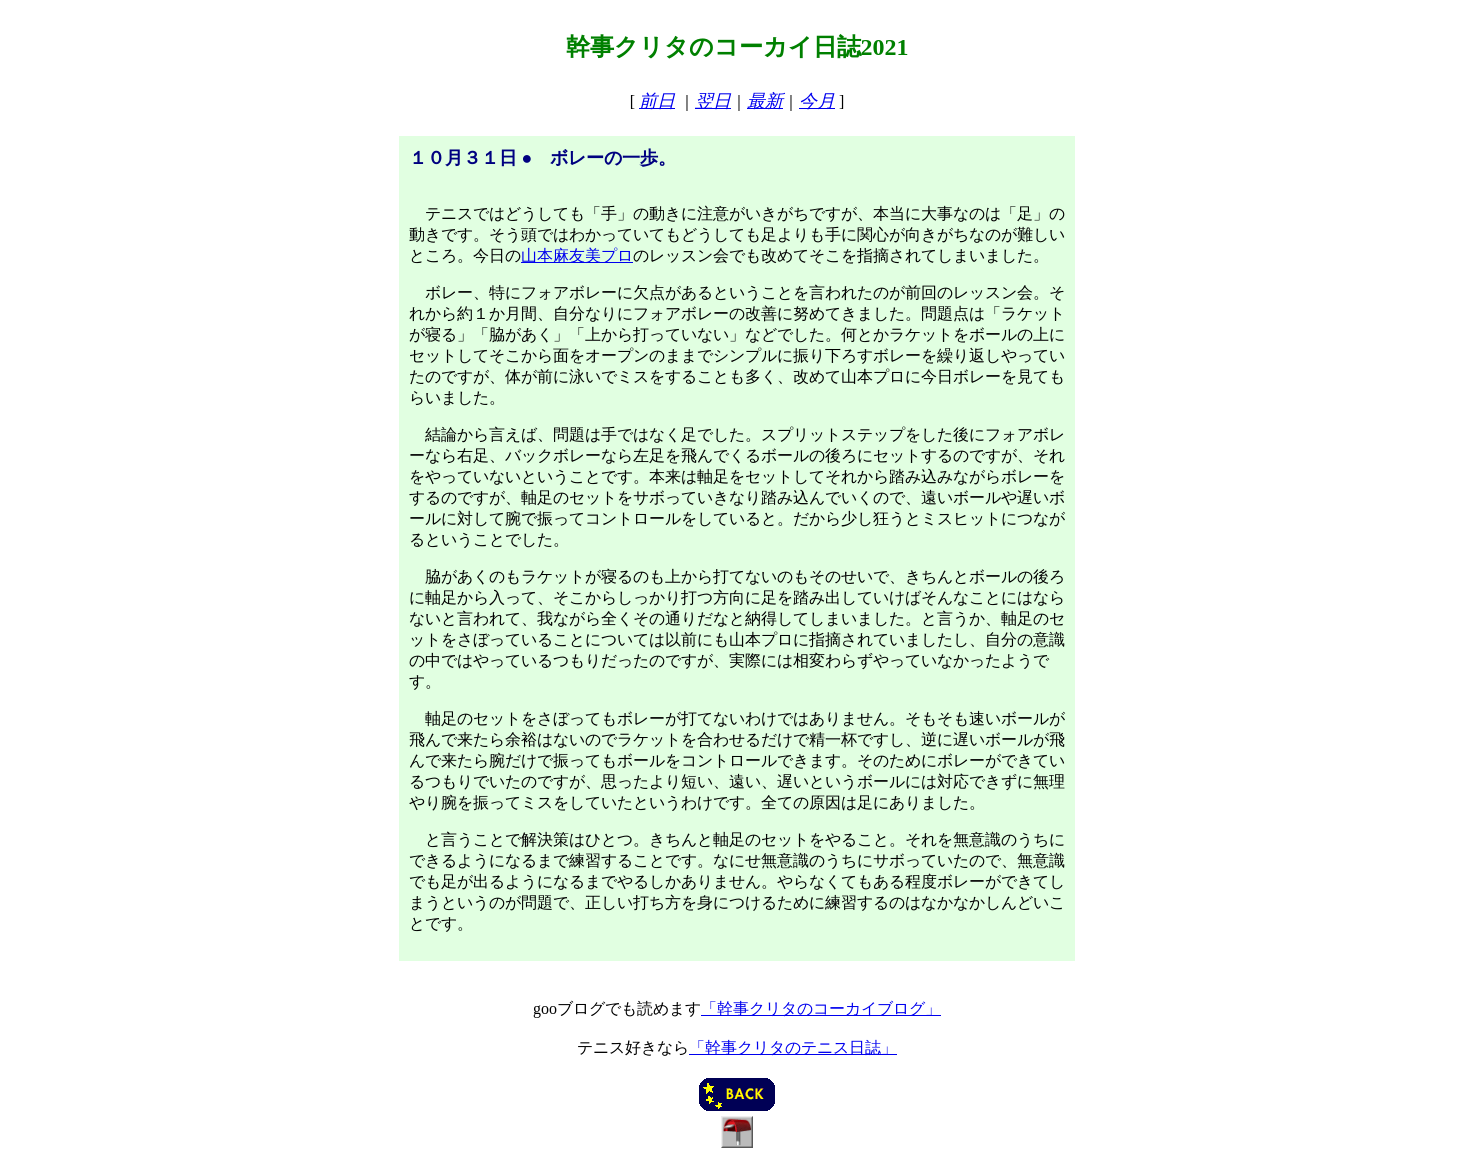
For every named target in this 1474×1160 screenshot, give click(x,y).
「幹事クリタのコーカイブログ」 (821, 1008)
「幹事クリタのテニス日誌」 (793, 1047)
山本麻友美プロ (577, 255)
